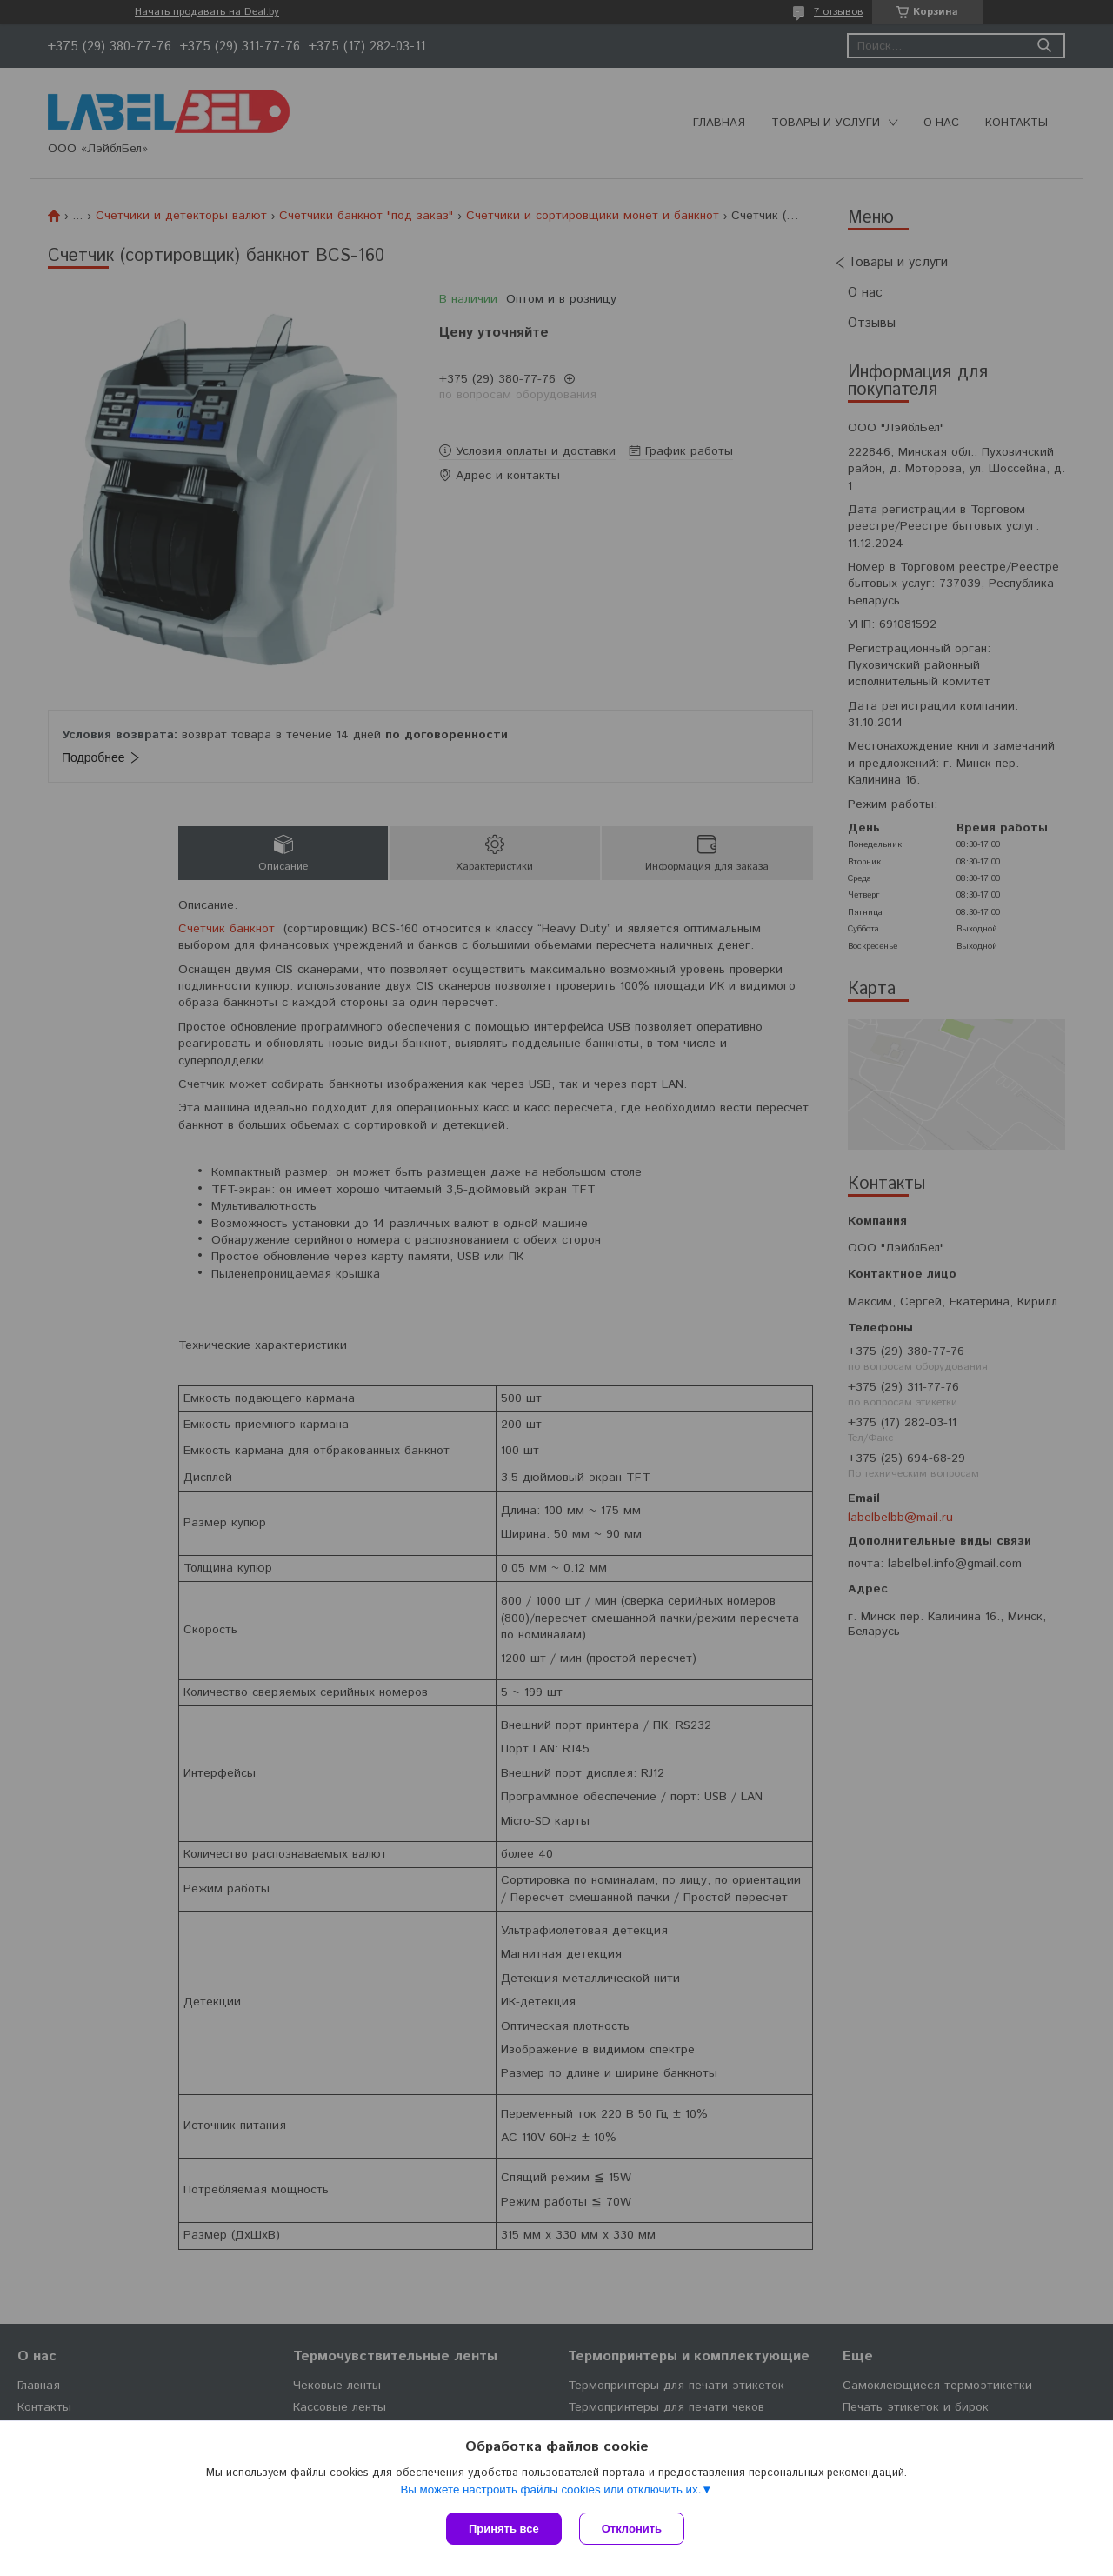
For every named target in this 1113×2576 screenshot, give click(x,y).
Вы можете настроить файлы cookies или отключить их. (550, 2489)
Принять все (504, 2528)
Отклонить (632, 2528)
